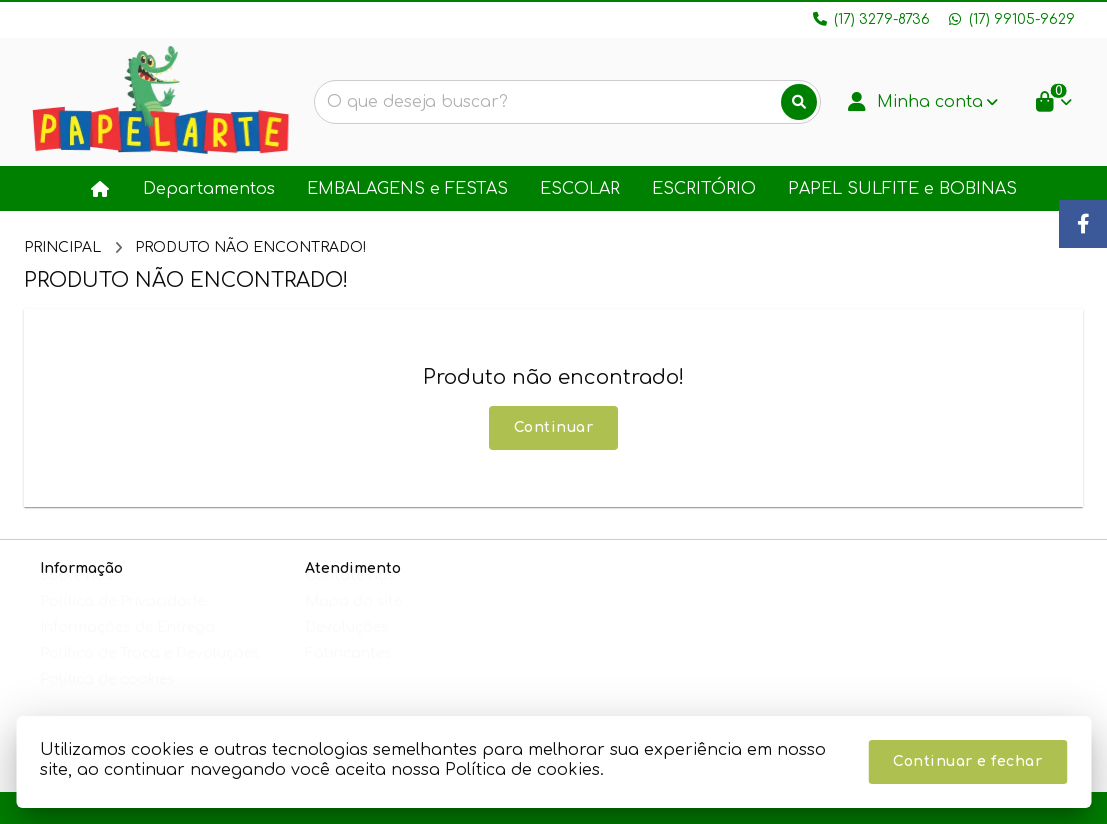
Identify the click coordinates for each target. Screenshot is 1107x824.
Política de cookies (107, 698)
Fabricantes (348, 672)
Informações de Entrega (127, 646)
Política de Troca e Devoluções (150, 672)
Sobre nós (76, 594)
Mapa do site (353, 620)
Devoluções (347, 646)
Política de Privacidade (122, 620)
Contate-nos (350, 594)
